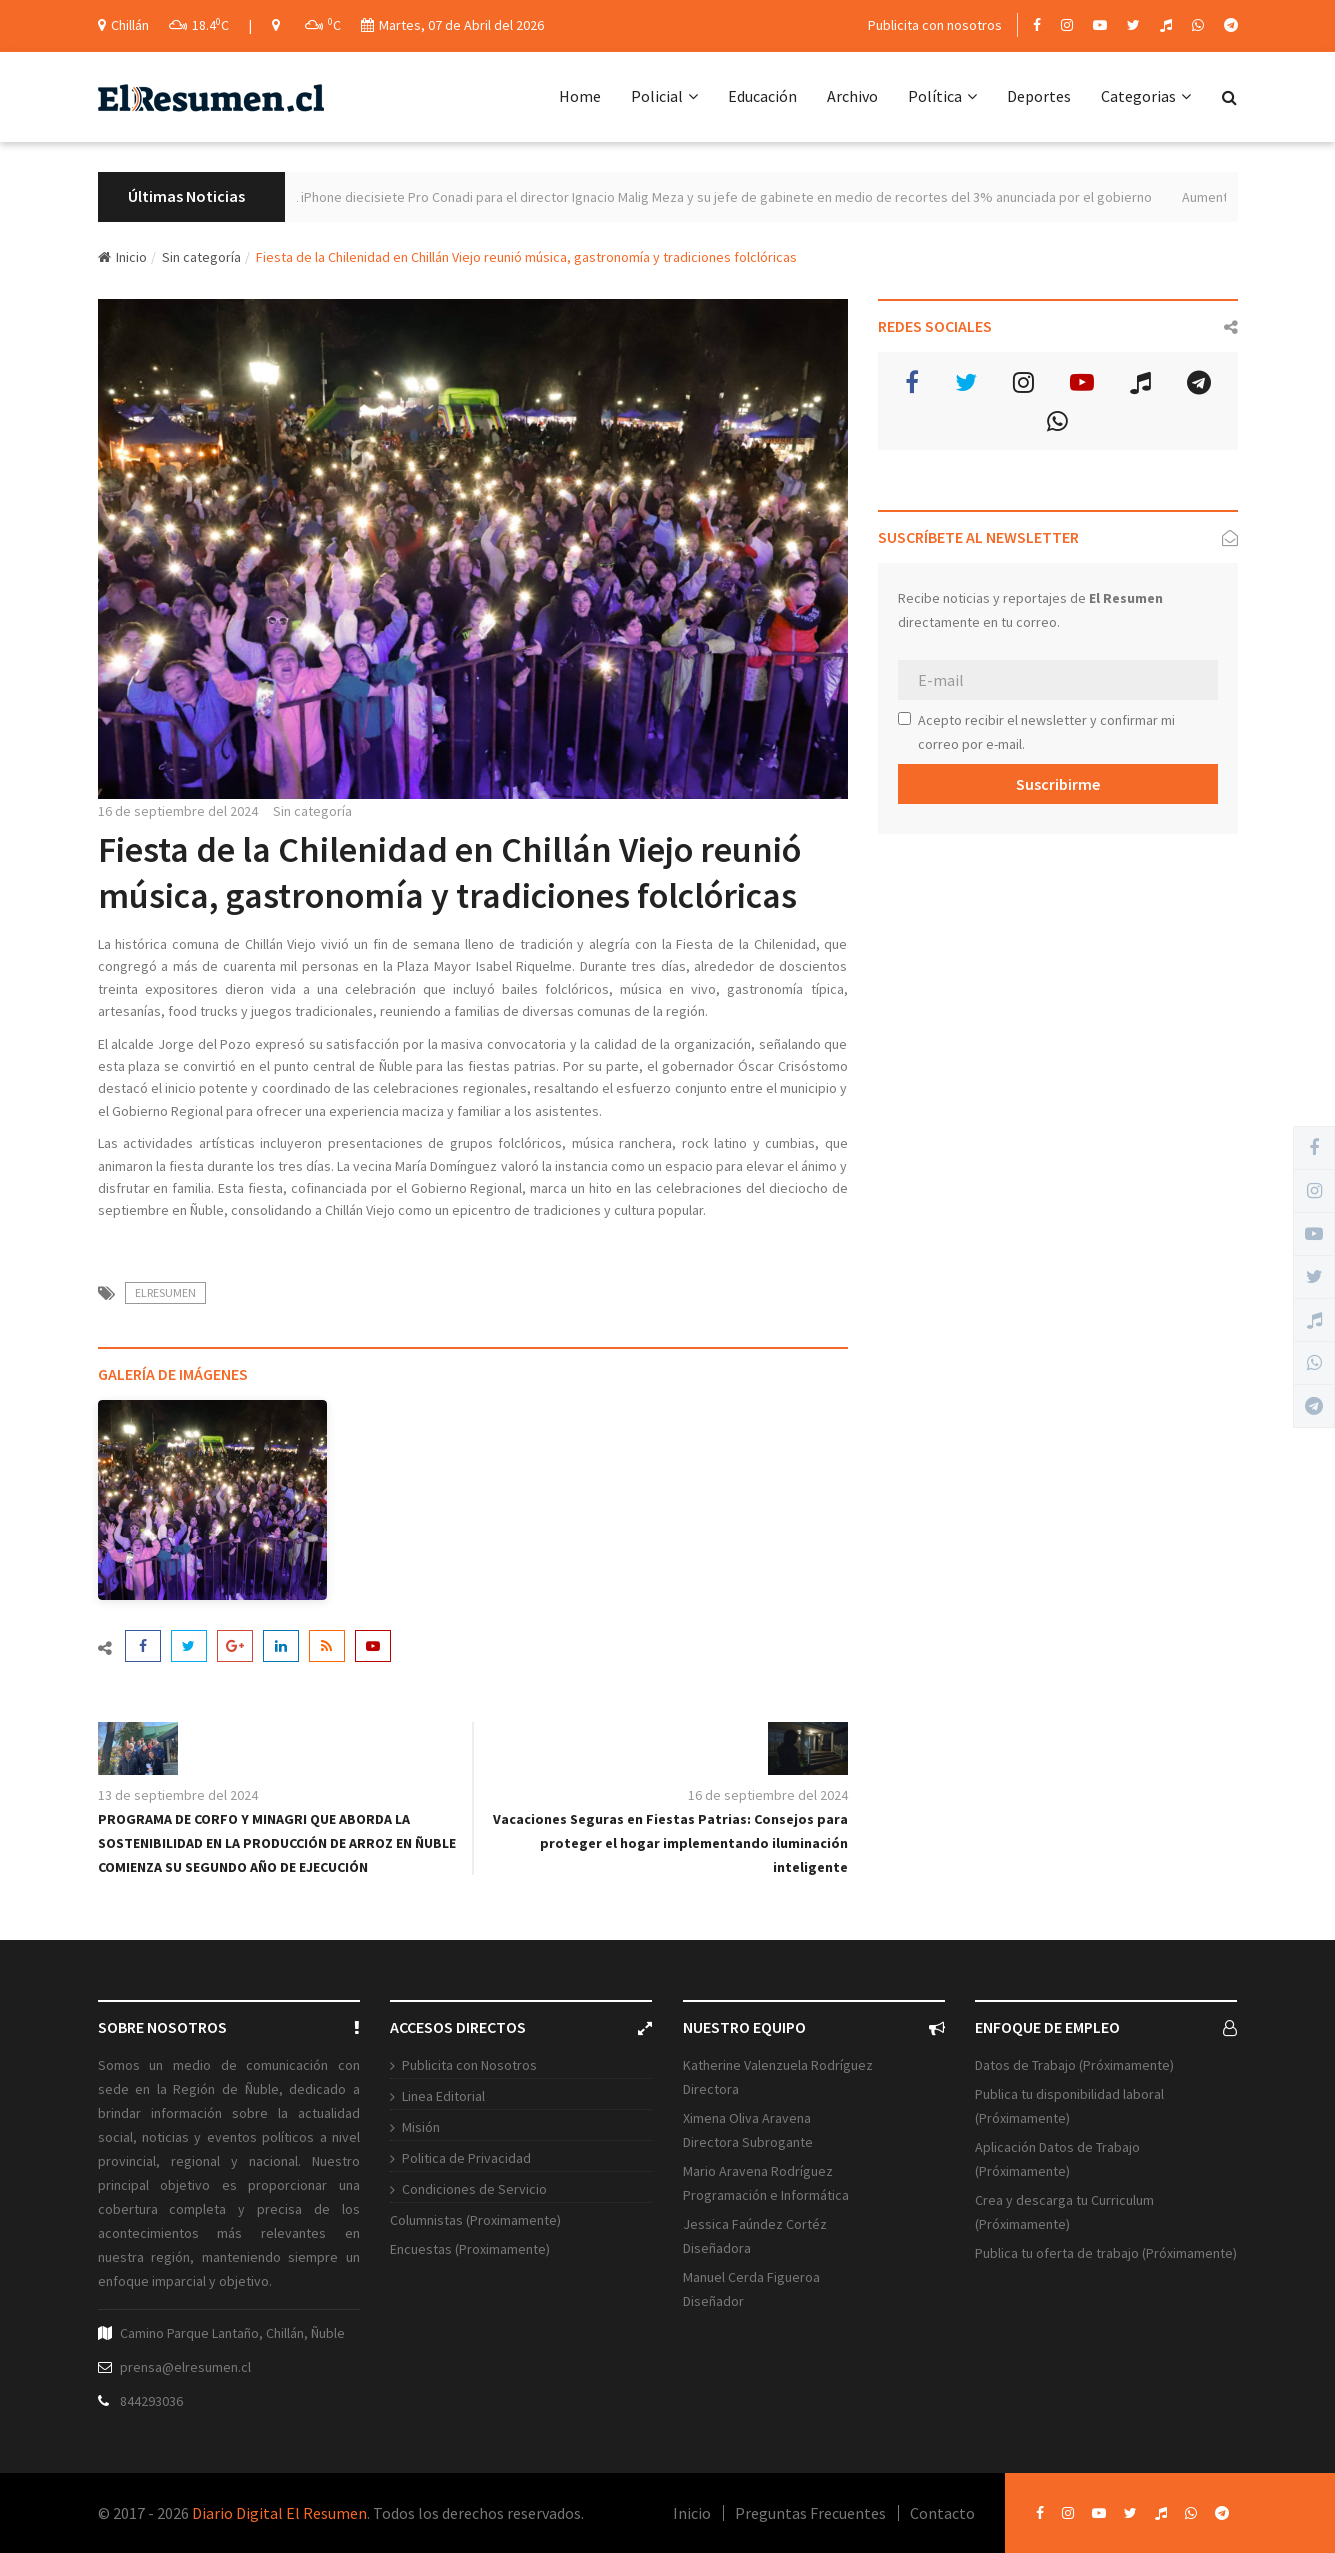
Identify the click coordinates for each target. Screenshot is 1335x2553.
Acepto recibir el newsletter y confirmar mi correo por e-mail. (1036, 732)
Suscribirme (1058, 784)
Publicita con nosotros (935, 25)
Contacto (942, 2513)
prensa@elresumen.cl (185, 2367)
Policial (664, 96)
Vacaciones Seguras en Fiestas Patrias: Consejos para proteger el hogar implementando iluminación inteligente (670, 1843)
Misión (421, 2127)
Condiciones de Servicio (474, 2189)
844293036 (151, 2401)
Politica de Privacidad (466, 2158)
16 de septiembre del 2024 (178, 811)
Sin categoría (201, 257)
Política (942, 96)
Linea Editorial (443, 2096)
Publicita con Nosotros (469, 2065)
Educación (762, 96)
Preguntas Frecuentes (810, 2513)
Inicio (122, 257)
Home (580, 96)
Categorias (1146, 96)
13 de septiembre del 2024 (178, 1795)
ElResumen (165, 1292)
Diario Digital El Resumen (279, 2513)
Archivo (852, 96)
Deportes (1039, 96)
